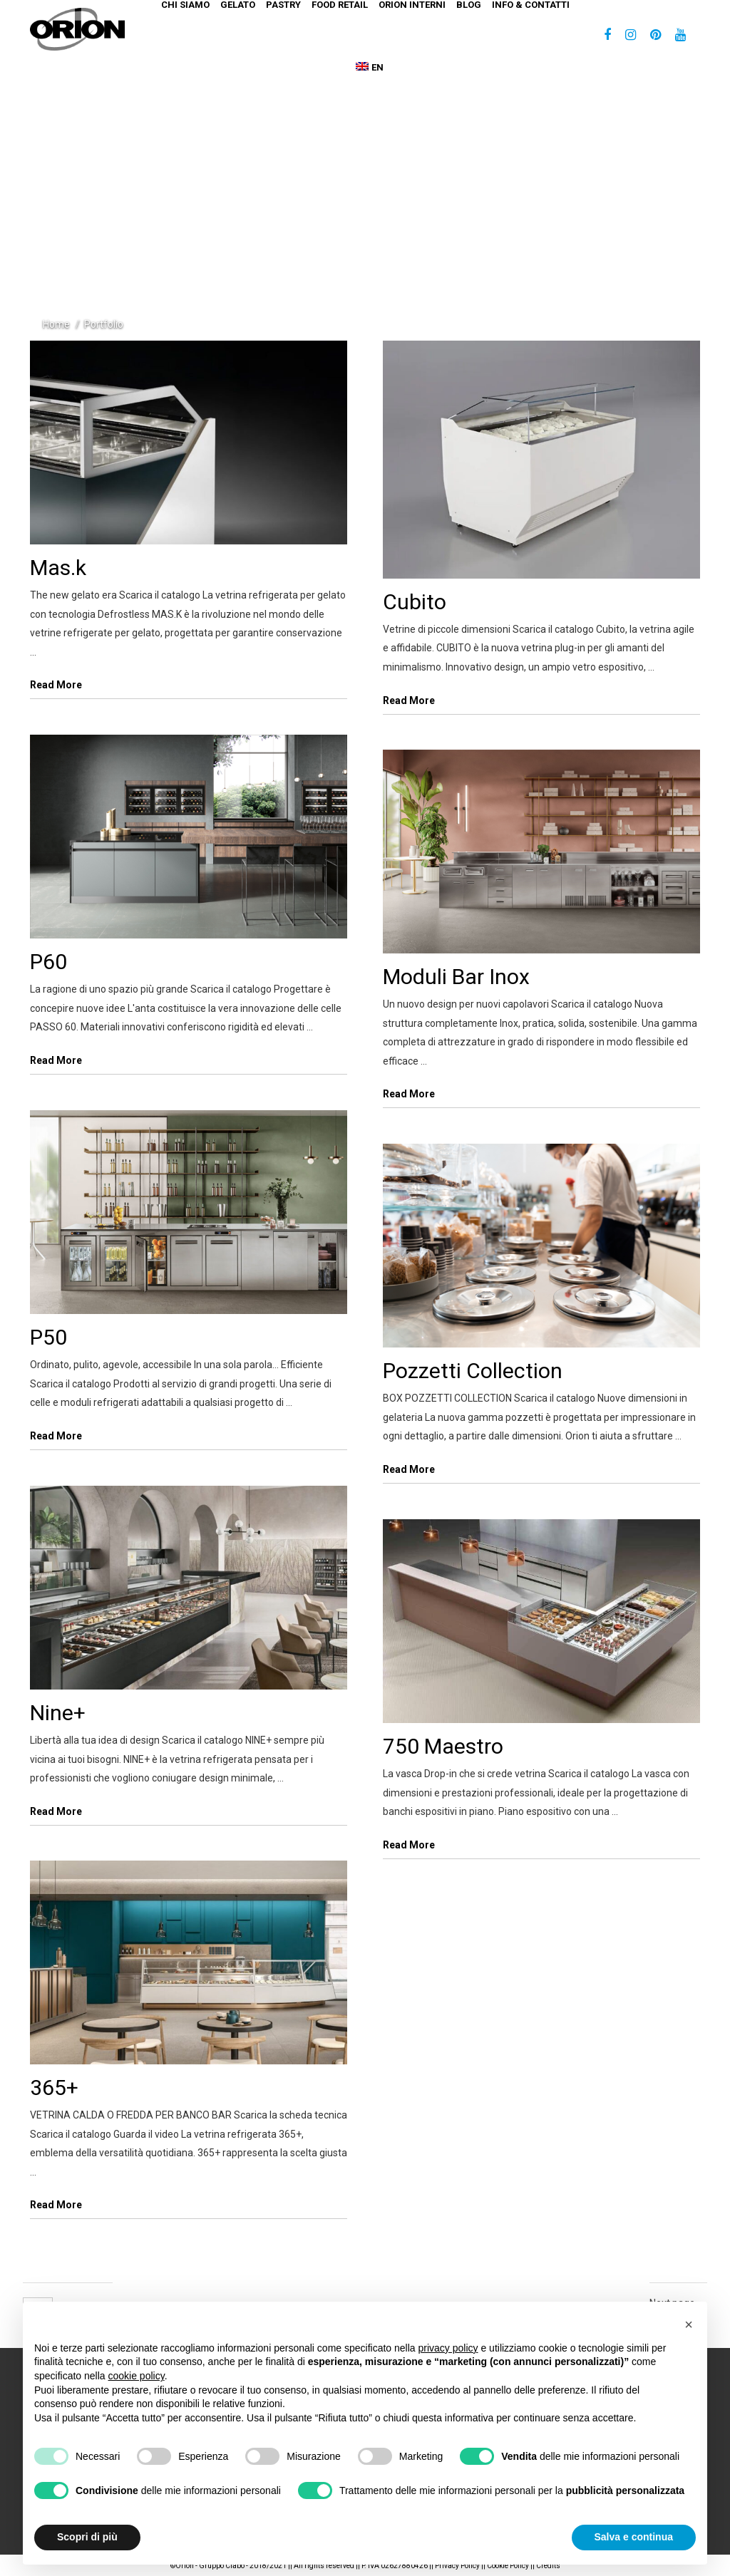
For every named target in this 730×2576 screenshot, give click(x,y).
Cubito (414, 601)
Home (56, 324)
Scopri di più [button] (87, 2537)
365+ (54, 2087)
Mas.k (58, 567)
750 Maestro (443, 1746)
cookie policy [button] (136, 2375)
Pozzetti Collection (472, 1370)
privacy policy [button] (448, 2348)
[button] (688, 2324)
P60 (48, 961)
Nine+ (58, 1712)
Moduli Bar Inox (456, 976)
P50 (48, 1337)
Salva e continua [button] (634, 2537)
